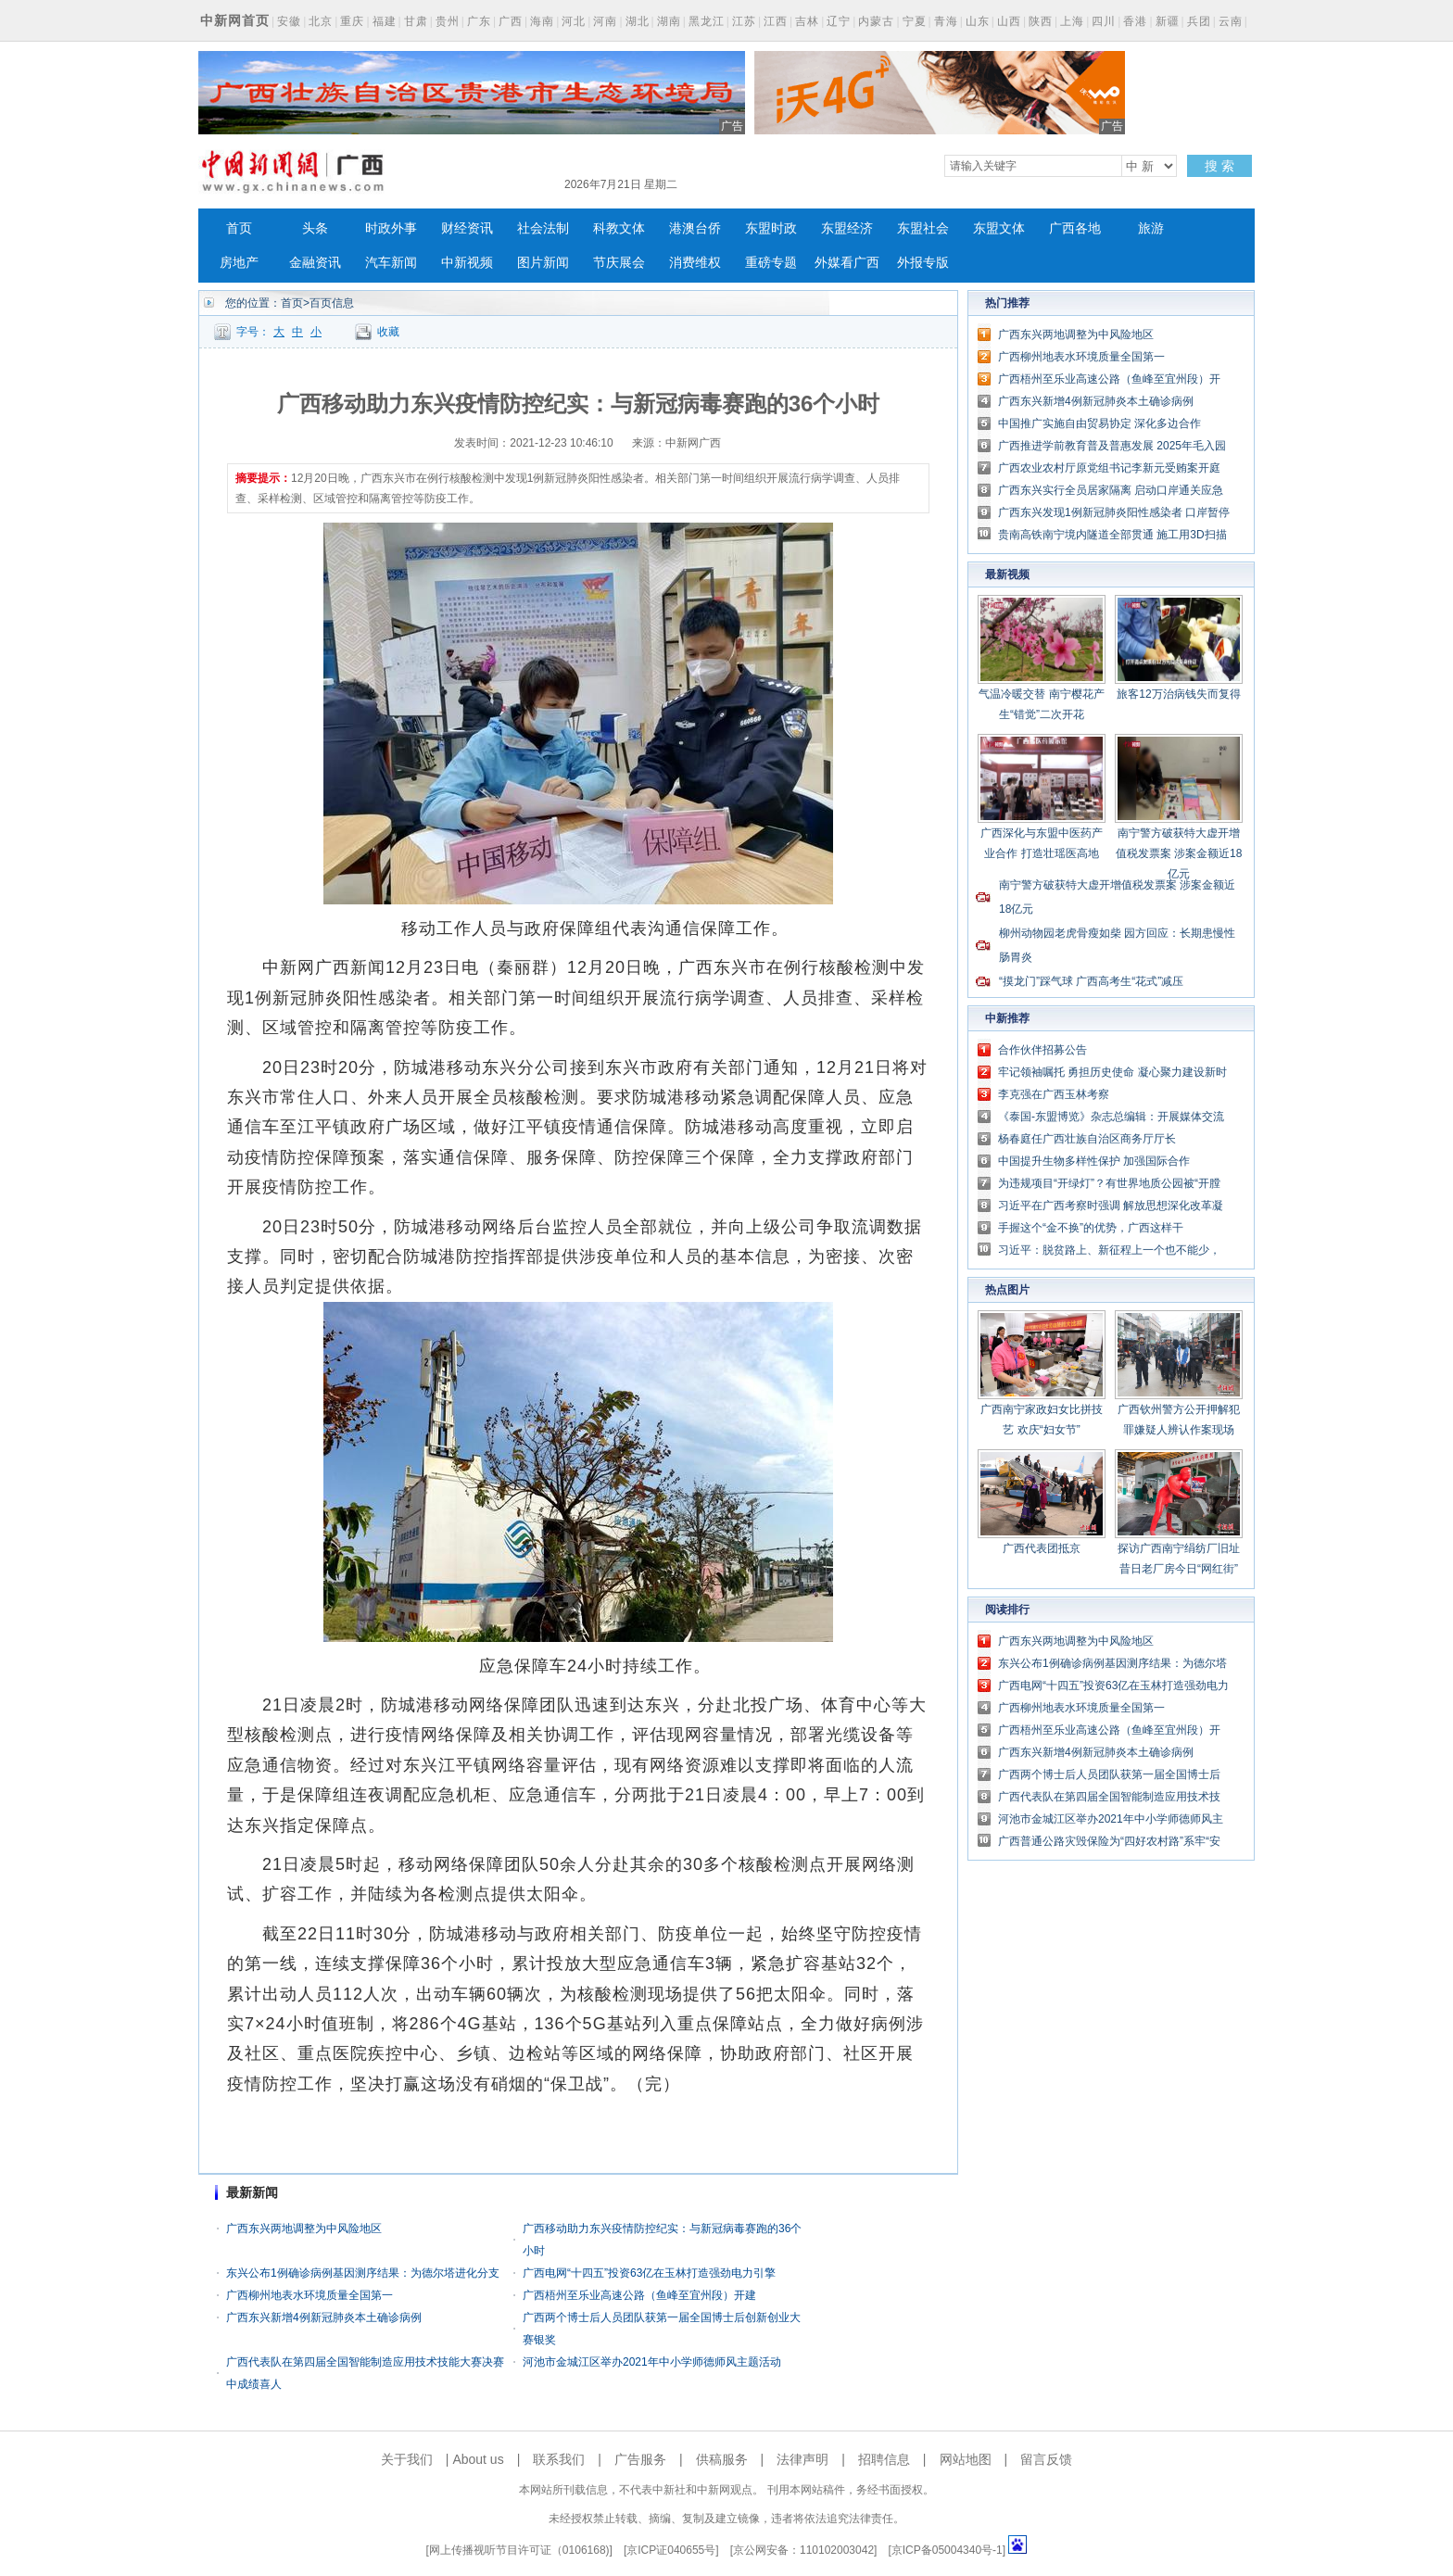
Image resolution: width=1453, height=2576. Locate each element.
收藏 (388, 331)
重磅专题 (771, 263)
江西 (776, 21)
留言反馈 (1046, 2459)
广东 (479, 21)
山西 (1009, 21)
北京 (321, 21)
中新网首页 (235, 20)
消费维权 (695, 263)
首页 (239, 228)
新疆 (1168, 21)
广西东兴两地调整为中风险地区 (304, 2228)
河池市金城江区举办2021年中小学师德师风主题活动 (652, 2361)
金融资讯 (315, 263)
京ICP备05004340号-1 (947, 2550)
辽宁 (839, 21)
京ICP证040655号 (670, 2550)
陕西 (1041, 21)
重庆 (352, 21)
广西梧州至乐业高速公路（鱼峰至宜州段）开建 (639, 2295)
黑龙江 (707, 21)
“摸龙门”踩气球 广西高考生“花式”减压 (1091, 981)
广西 (511, 21)
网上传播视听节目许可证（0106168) (519, 2550)
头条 (315, 228)
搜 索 (1219, 165)
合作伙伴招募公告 (1042, 1049)
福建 (385, 21)
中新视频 (467, 263)
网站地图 (966, 2459)
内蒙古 (876, 21)
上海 (1072, 21)
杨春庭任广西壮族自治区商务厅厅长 (1087, 1138)
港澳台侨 (695, 228)
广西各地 (1075, 228)
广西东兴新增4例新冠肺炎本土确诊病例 (324, 2317)
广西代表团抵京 (1041, 1548)
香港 (1135, 21)
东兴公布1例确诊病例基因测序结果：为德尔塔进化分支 (362, 2273)
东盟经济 (847, 228)
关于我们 (407, 2459)
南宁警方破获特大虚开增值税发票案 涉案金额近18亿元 (1179, 853)
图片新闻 (543, 263)
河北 (574, 21)
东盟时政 (771, 228)
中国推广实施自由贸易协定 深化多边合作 (1099, 423)
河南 (605, 21)
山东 (978, 21)
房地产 (239, 263)
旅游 (1151, 228)
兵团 (1199, 21)
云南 (1231, 21)
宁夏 (915, 21)
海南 (542, 21)
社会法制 (543, 228)
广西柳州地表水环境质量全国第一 (309, 2295)
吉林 (807, 21)
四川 (1104, 21)
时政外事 (391, 228)
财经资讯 (467, 228)
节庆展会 (619, 263)
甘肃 (416, 21)
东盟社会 (923, 228)
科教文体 (619, 228)
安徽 (289, 21)
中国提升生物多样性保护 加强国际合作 (1094, 1161)
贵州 (448, 21)
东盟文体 (999, 228)
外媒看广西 (847, 263)
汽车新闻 (391, 263)
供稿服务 (722, 2459)
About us (477, 2459)
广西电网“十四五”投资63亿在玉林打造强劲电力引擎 (649, 2273)
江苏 (744, 21)
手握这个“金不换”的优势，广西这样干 (1090, 1227)
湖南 (669, 21)
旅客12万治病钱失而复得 (1178, 694)
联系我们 (559, 2459)
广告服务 (640, 2459)
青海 (946, 21)
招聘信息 (884, 2459)
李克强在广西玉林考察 (1053, 1094)
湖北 (637, 21)
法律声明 (802, 2459)
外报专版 (923, 263)
